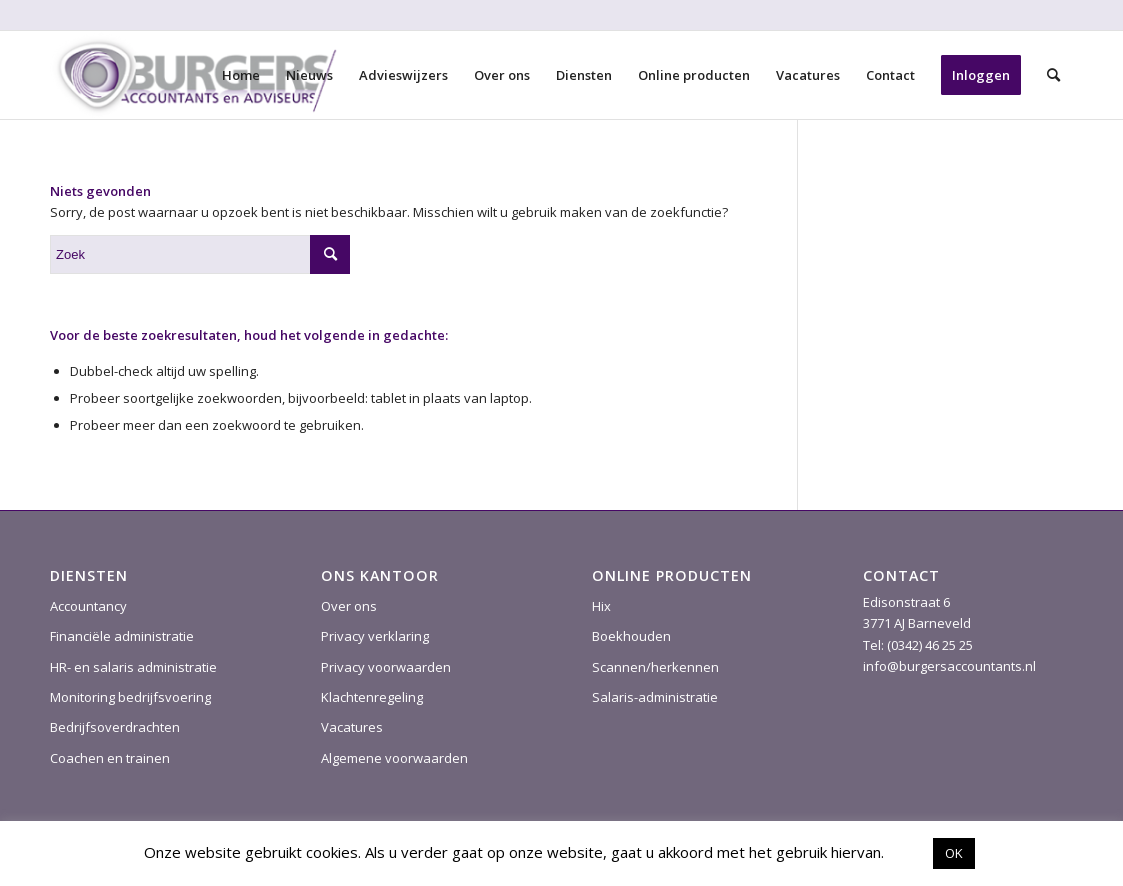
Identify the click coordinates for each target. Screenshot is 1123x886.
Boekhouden (631, 636)
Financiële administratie (122, 636)
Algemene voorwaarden (394, 758)
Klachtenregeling (372, 697)
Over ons (349, 606)
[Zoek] (1053, 75)
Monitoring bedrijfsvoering (130, 697)
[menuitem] (241, 75)
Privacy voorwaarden (386, 667)
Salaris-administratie (655, 697)
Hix (601, 606)
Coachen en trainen (110, 758)
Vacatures (352, 727)
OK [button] (954, 853)
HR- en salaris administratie (133, 667)
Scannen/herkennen (655, 667)
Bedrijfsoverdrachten (115, 727)
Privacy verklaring (375, 636)
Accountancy (88, 606)
